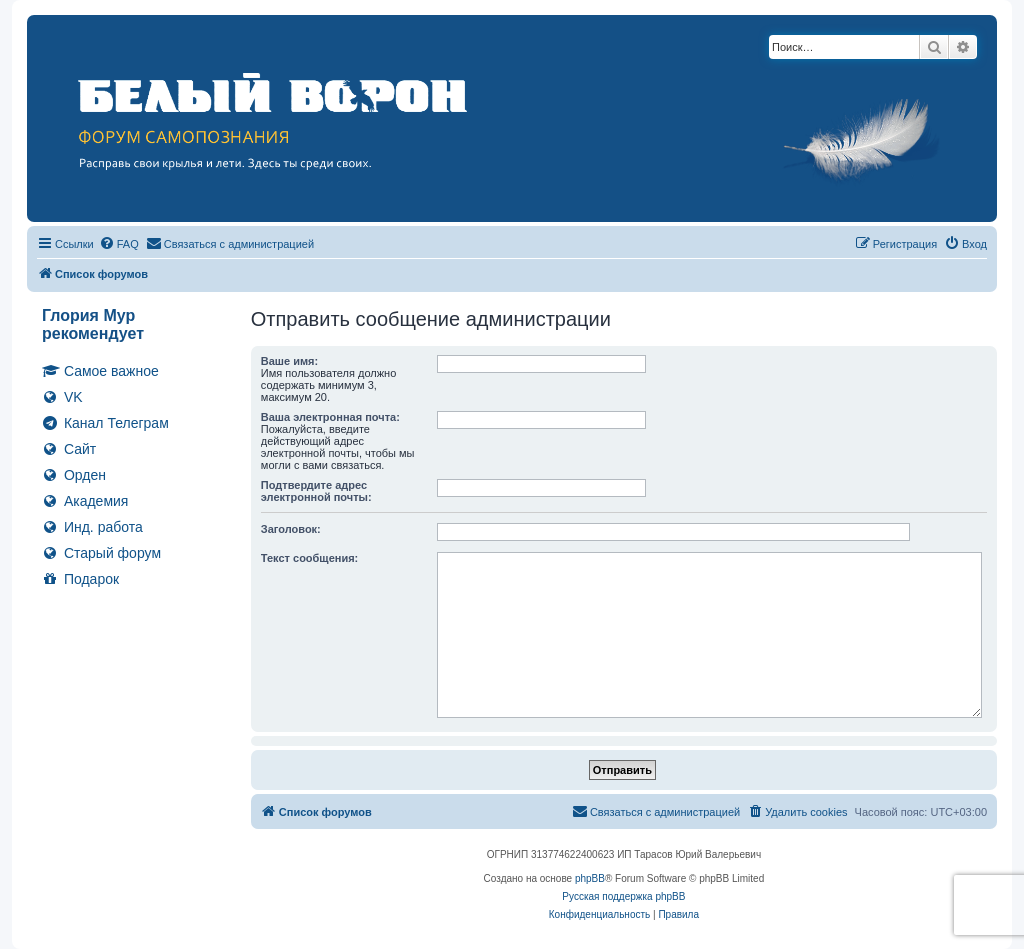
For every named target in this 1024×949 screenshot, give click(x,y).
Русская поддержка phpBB (623, 896)
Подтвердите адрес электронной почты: (316, 491)
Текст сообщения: (309, 558)
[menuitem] (119, 244)
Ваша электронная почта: (330, 417)
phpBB (590, 878)
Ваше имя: (289, 361)
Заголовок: (291, 529)
